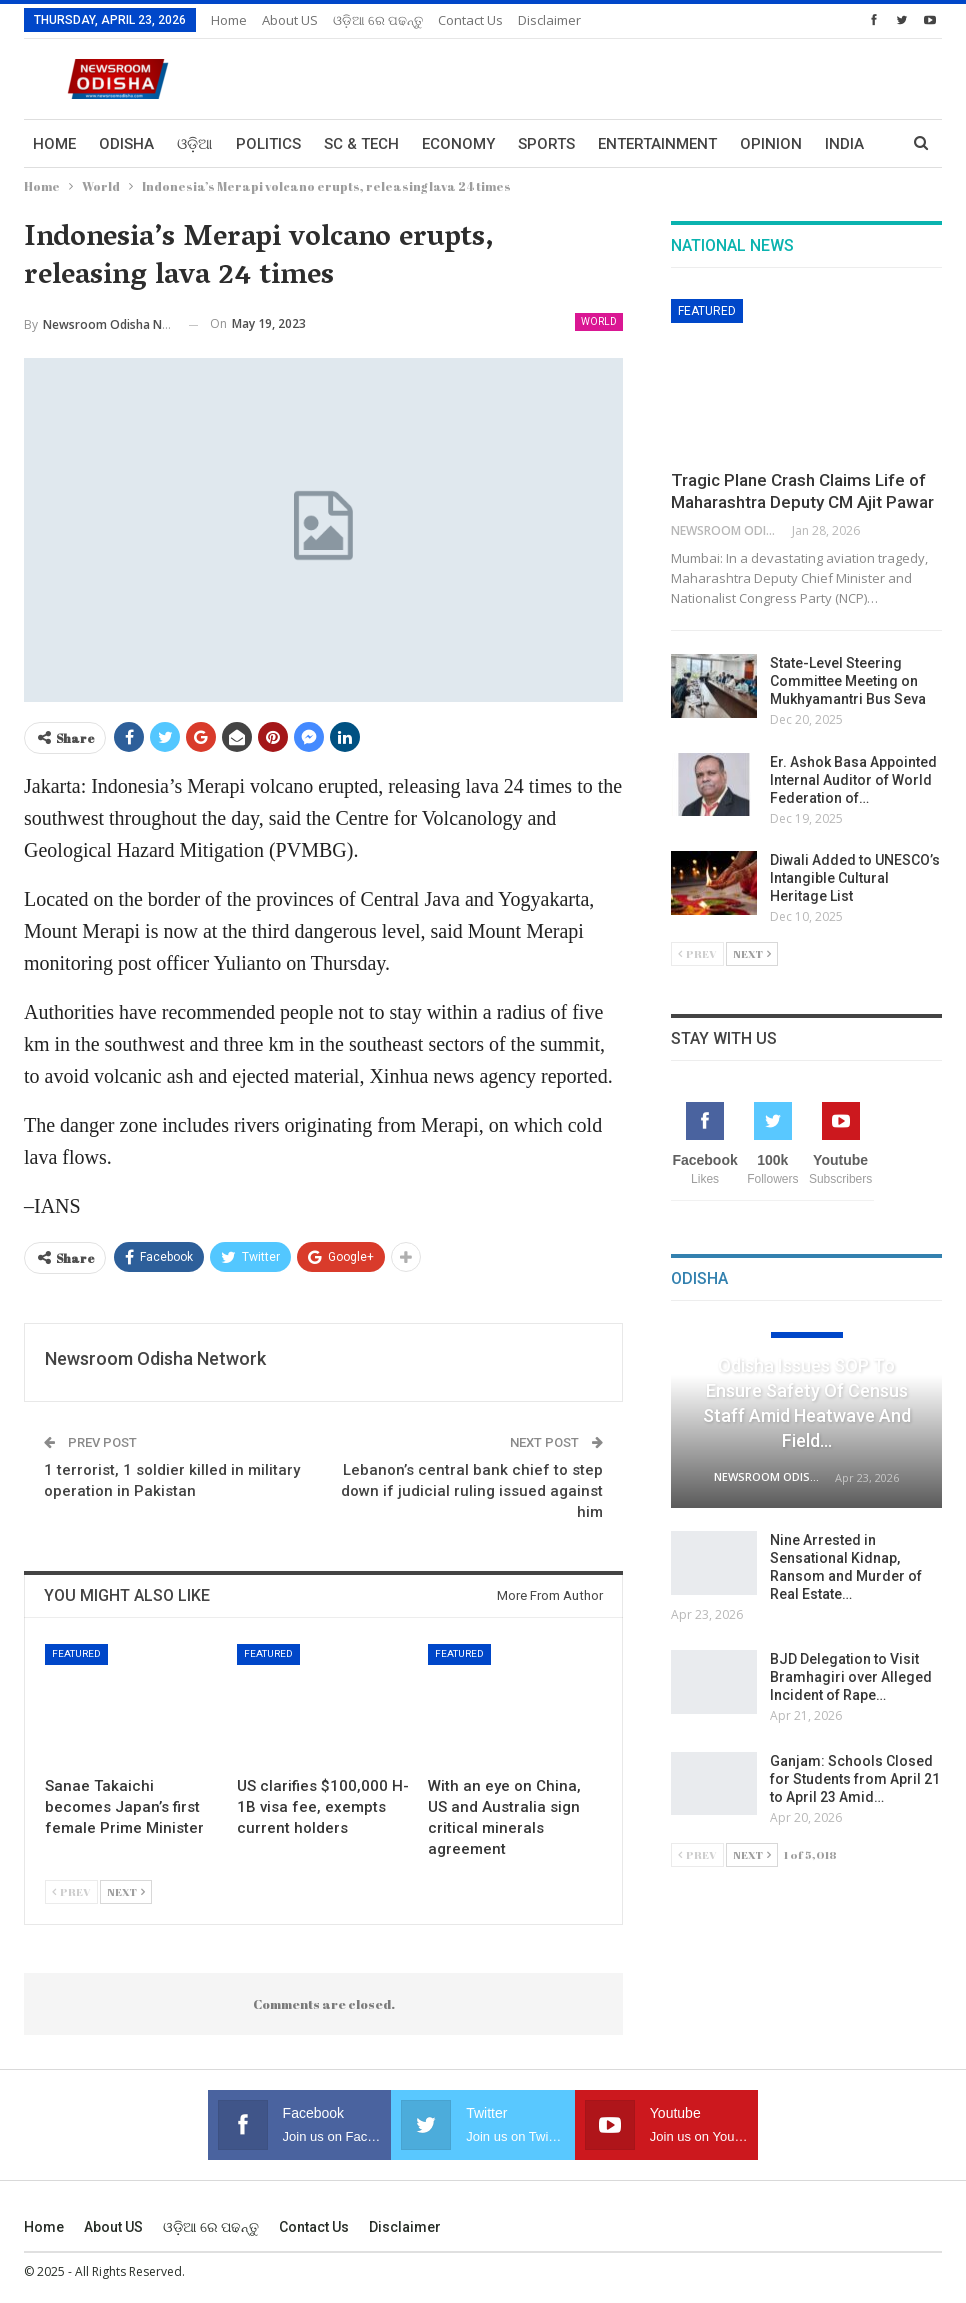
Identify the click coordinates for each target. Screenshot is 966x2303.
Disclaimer (549, 20)
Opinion (771, 144)
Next (126, 1891)
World (599, 321)
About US (290, 20)
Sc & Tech (361, 144)
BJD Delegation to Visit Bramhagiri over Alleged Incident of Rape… (851, 1677)
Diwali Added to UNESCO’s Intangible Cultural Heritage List (855, 878)
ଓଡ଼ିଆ (195, 144)
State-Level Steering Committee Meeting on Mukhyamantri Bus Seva (848, 681)
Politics (268, 144)
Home (229, 20)
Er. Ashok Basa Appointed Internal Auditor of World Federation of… (853, 780)
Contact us (470, 20)
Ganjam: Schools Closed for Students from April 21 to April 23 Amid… (855, 1779)
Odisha (126, 144)
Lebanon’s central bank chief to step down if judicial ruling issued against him (472, 1491)
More (846, 144)
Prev (71, 1891)
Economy (458, 144)
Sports (546, 144)
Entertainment (657, 144)
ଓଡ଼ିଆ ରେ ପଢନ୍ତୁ (378, 20)
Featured (76, 1653)
